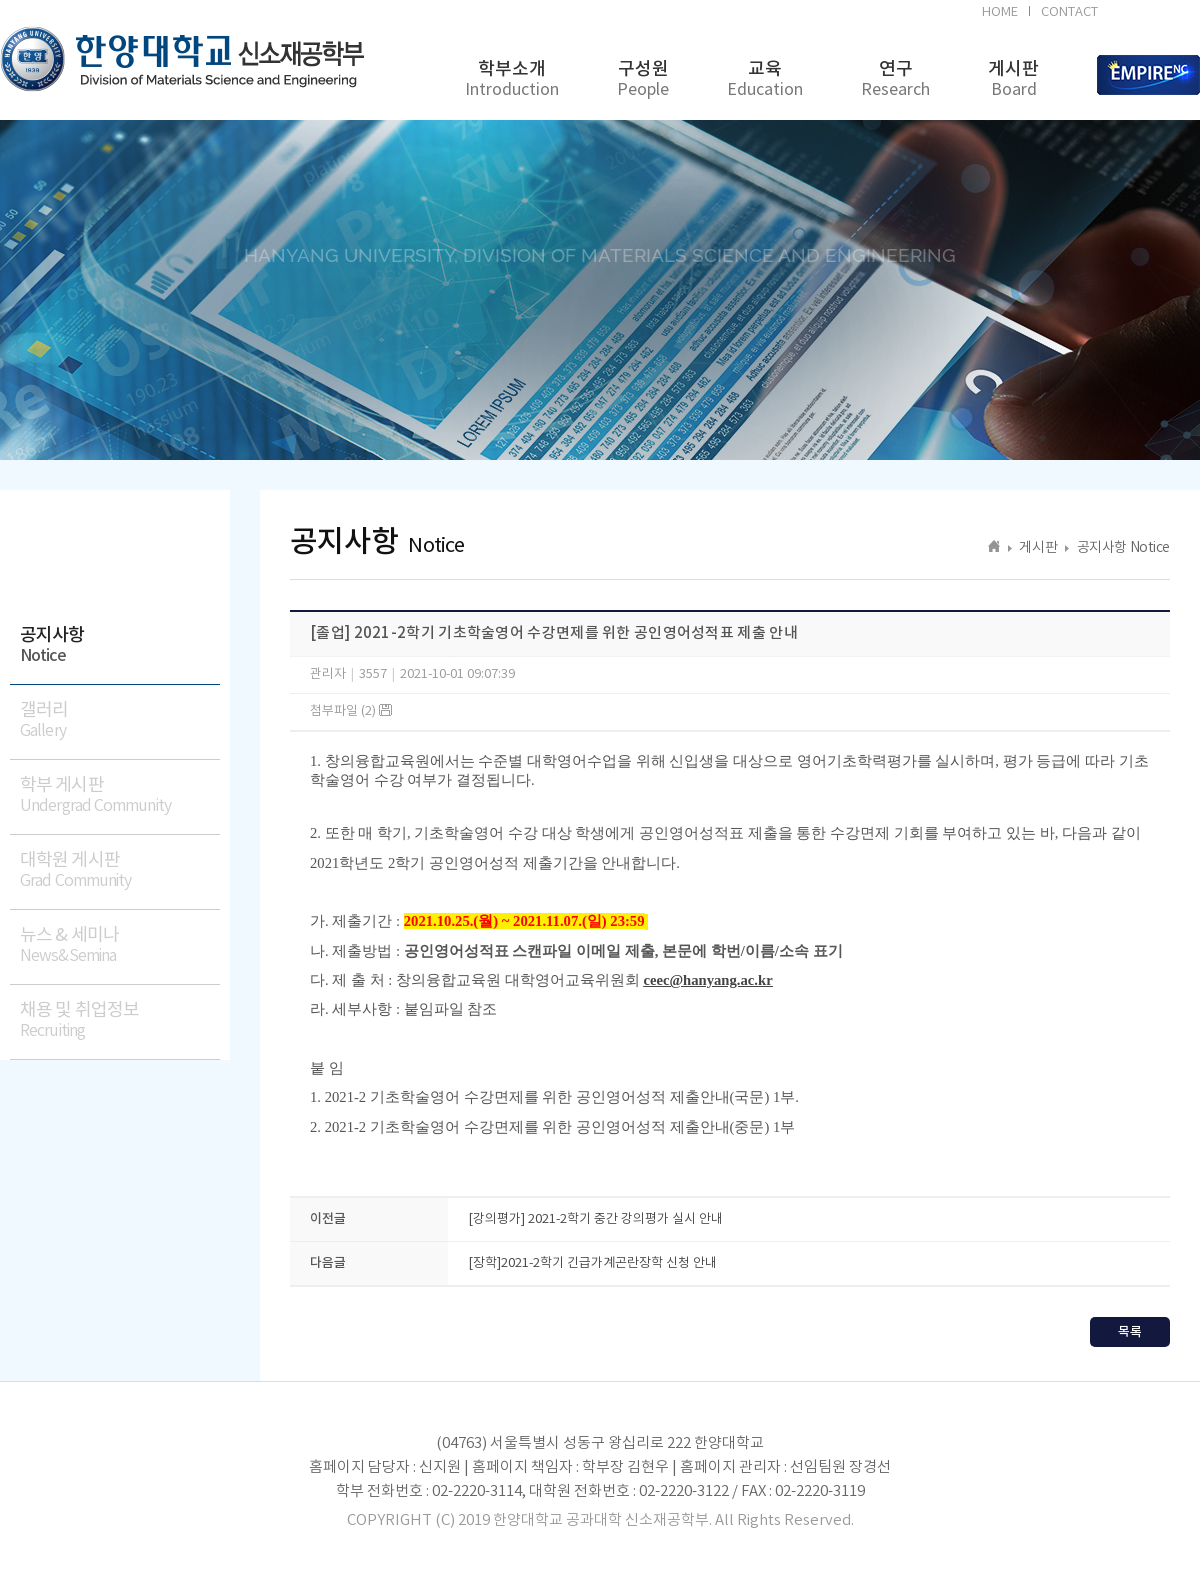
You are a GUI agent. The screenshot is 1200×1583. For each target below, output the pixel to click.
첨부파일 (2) (351, 711)
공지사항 (120, 645)
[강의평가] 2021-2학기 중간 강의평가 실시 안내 (595, 1219)
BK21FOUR (1152, 15)
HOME (1000, 12)
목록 (1130, 1332)
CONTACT (1069, 12)
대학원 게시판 (120, 870)
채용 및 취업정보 (120, 1020)
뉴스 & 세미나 (120, 945)
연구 (895, 79)
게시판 (1013, 79)
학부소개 (512, 79)
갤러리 (120, 720)
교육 (765, 79)
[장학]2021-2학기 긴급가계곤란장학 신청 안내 (592, 1263)
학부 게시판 (120, 795)
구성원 (643, 79)
